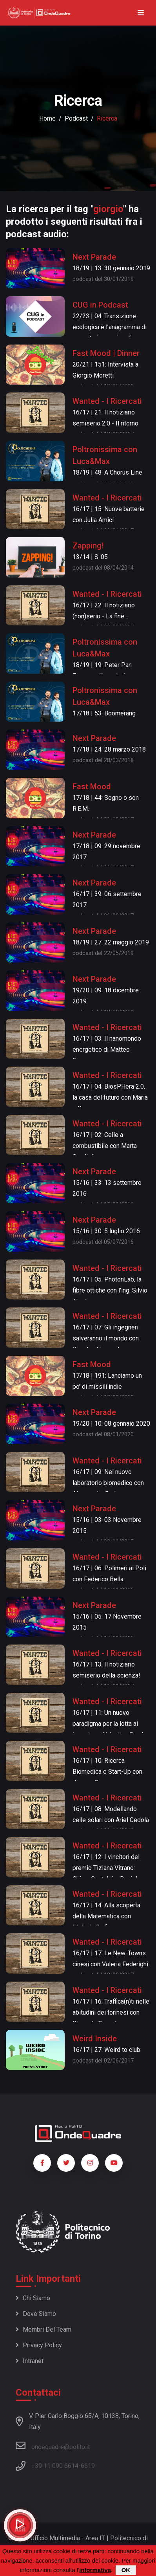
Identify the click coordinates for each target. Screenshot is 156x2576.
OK (126, 2570)
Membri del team (43, 2329)
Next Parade (94, 257)
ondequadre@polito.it (53, 2445)
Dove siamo (36, 2313)
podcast (76, 118)
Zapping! (88, 545)
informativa (95, 2570)
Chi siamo (33, 2298)
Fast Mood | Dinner (106, 353)
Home (47, 118)
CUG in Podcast (100, 305)
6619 (88, 2466)
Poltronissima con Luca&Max (105, 455)
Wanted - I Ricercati (107, 401)
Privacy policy (39, 2345)
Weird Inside (95, 2038)
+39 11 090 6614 (54, 2466)
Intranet (30, 2361)
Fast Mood (92, 786)
